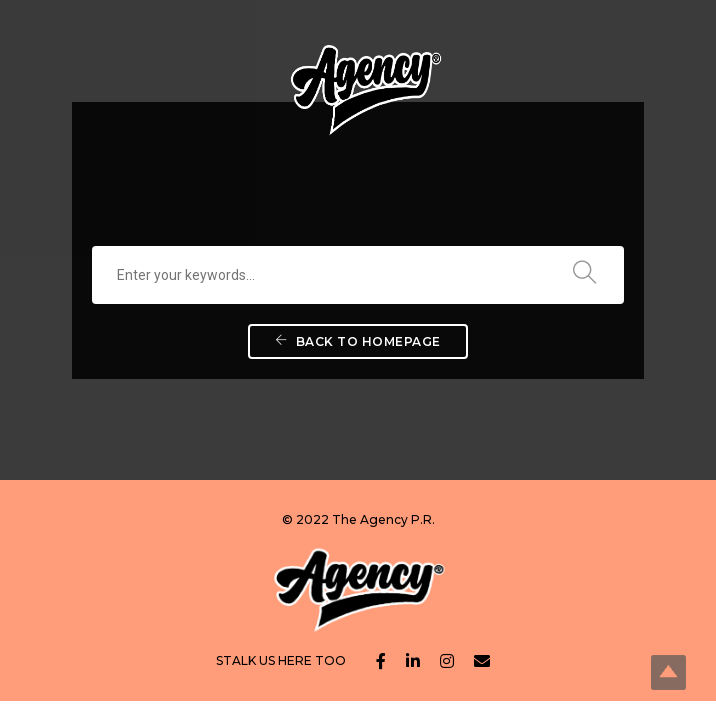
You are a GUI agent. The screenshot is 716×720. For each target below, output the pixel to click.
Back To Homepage (358, 341)
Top (668, 672)
